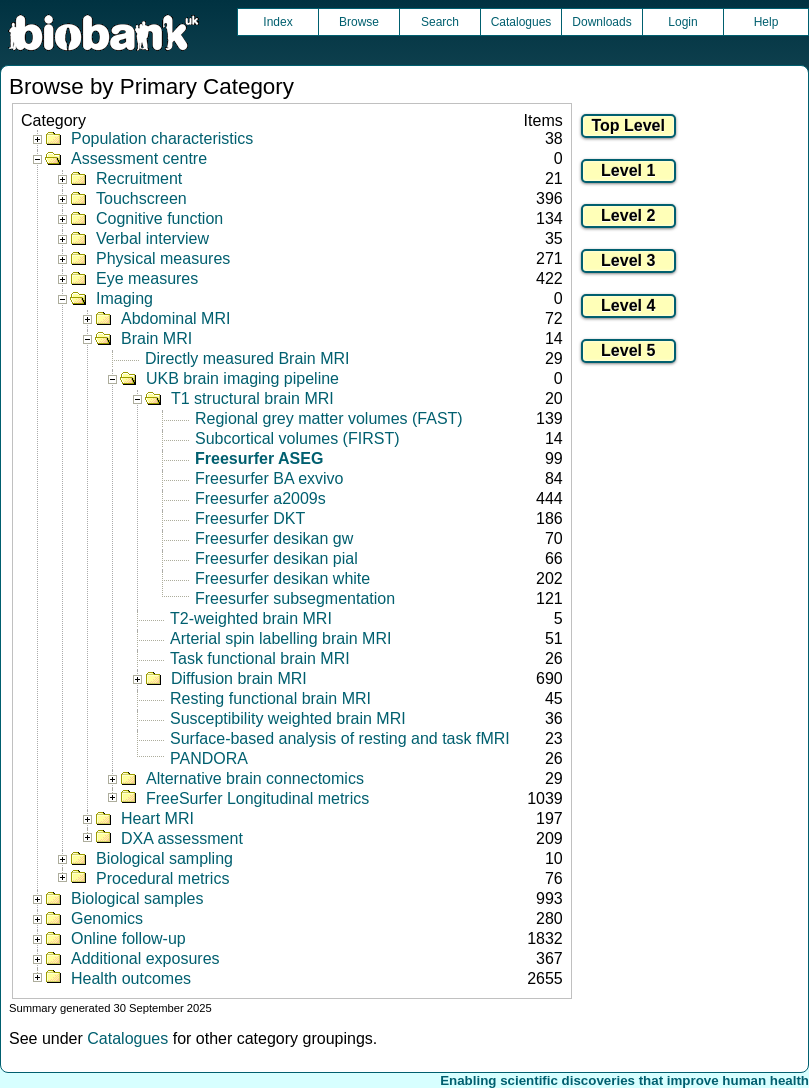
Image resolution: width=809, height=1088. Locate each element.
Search (440, 22)
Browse (359, 22)
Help (766, 22)
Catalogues (521, 22)
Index (277, 22)
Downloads (601, 22)
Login (682, 22)
